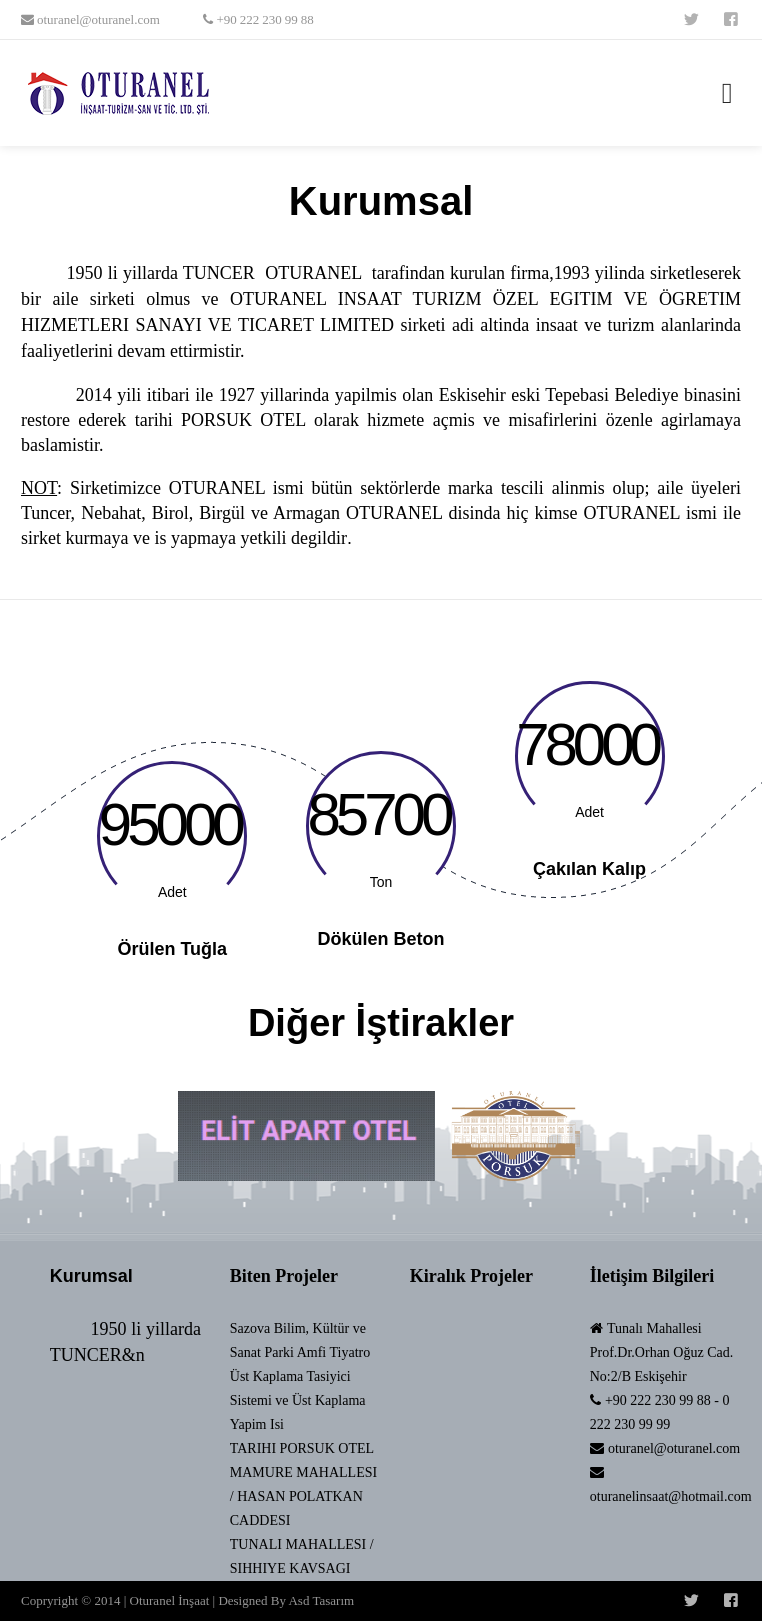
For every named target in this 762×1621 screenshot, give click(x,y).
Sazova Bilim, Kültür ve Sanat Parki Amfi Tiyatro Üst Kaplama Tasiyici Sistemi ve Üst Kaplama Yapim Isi (300, 1376)
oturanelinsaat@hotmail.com (671, 1496)
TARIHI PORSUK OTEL (302, 1448)
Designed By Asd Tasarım (286, 1600)
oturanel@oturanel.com (97, 19)
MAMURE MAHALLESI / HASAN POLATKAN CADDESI (303, 1496)
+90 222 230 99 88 (263, 19)
